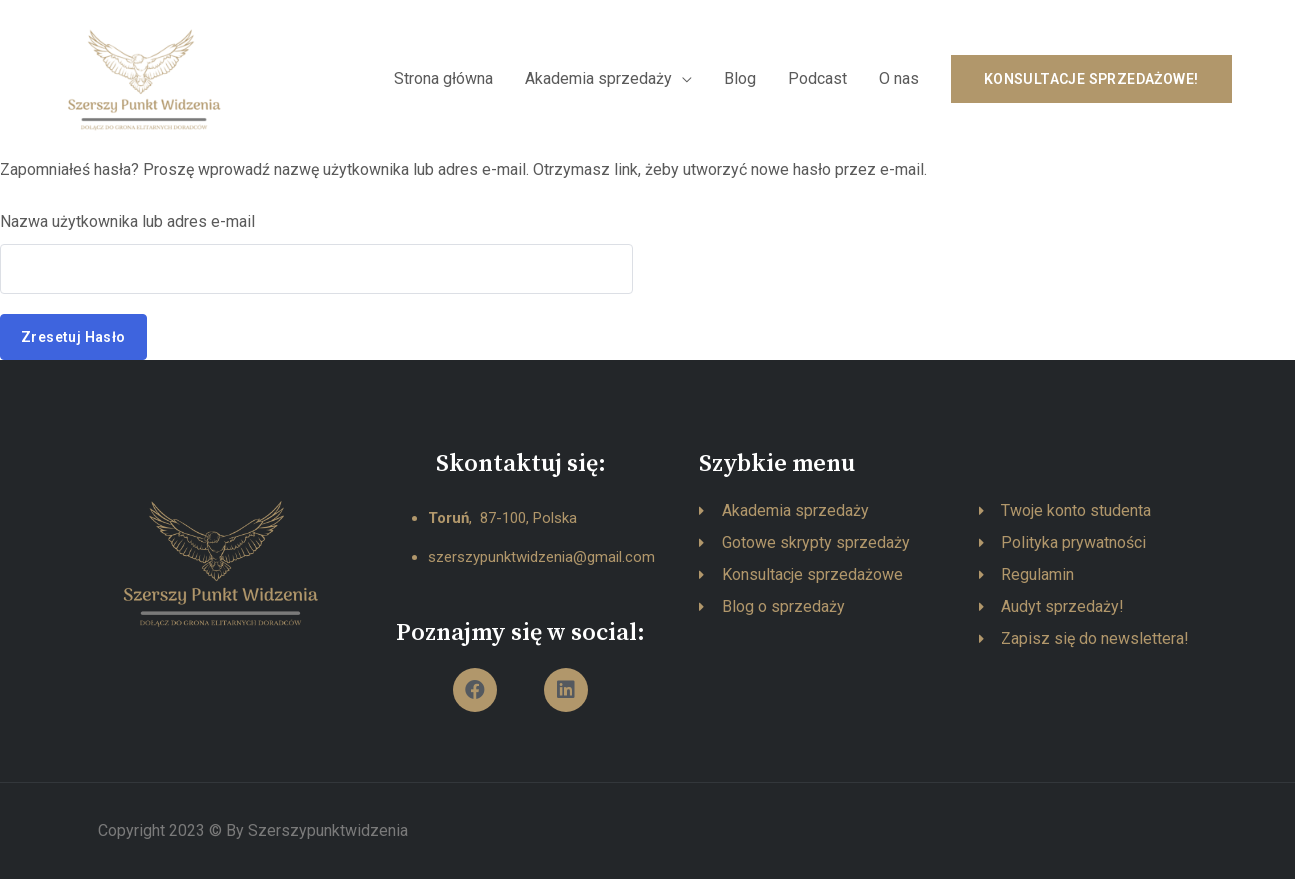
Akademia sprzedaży (598, 78)
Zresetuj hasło (73, 337)
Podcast (817, 78)
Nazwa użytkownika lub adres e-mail (127, 221)
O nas (899, 78)
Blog (740, 78)
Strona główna (443, 78)
